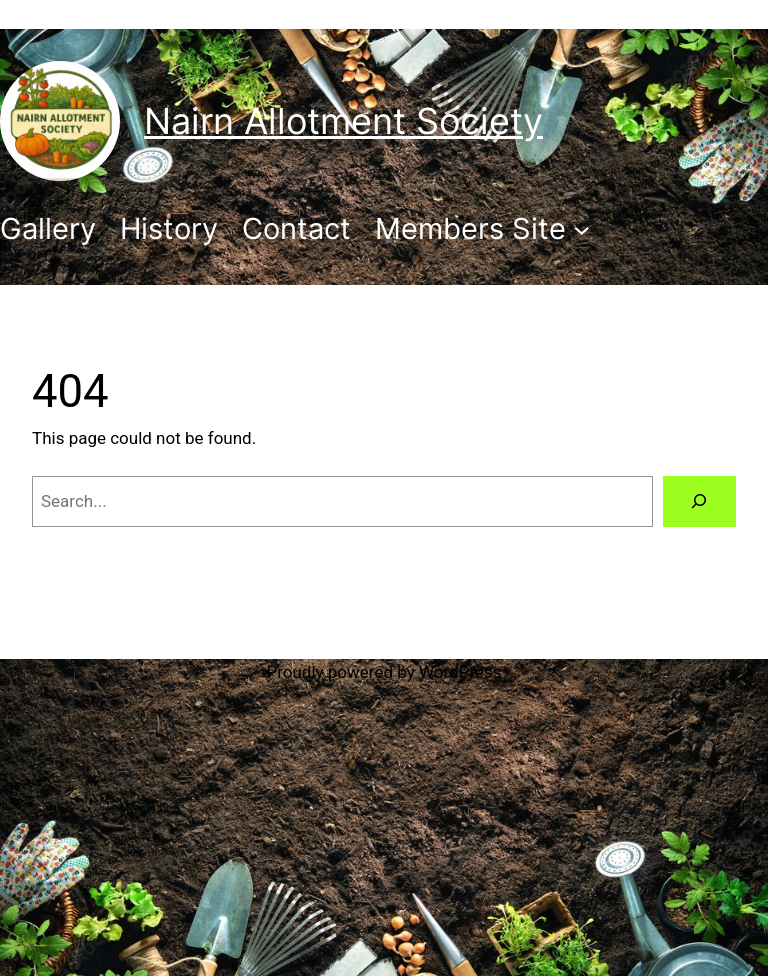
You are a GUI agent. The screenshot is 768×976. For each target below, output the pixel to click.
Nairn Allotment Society (343, 121)
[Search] (699, 501)
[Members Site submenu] (483, 229)
